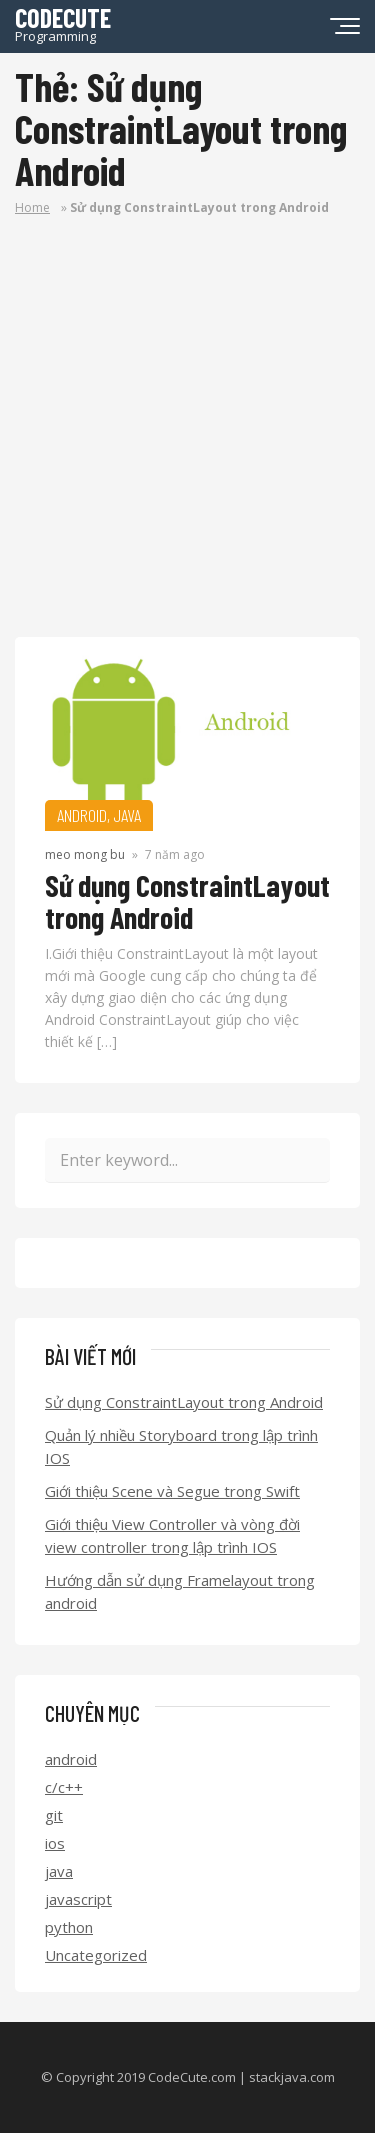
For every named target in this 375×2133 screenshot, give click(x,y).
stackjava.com (292, 2077)
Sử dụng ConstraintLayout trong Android (187, 901)
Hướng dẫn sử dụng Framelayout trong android (180, 1591)
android (71, 1759)
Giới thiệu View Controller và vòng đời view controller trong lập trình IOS (172, 1535)
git (54, 1815)
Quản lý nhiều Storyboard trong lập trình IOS (181, 1446)
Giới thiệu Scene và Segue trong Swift (172, 1491)
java (59, 1871)
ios (55, 1843)
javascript (78, 1899)
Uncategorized (96, 1955)
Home (32, 207)
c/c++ (64, 1787)
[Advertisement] (187, 439)
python (69, 1927)
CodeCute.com (192, 2077)
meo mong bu (85, 854)
